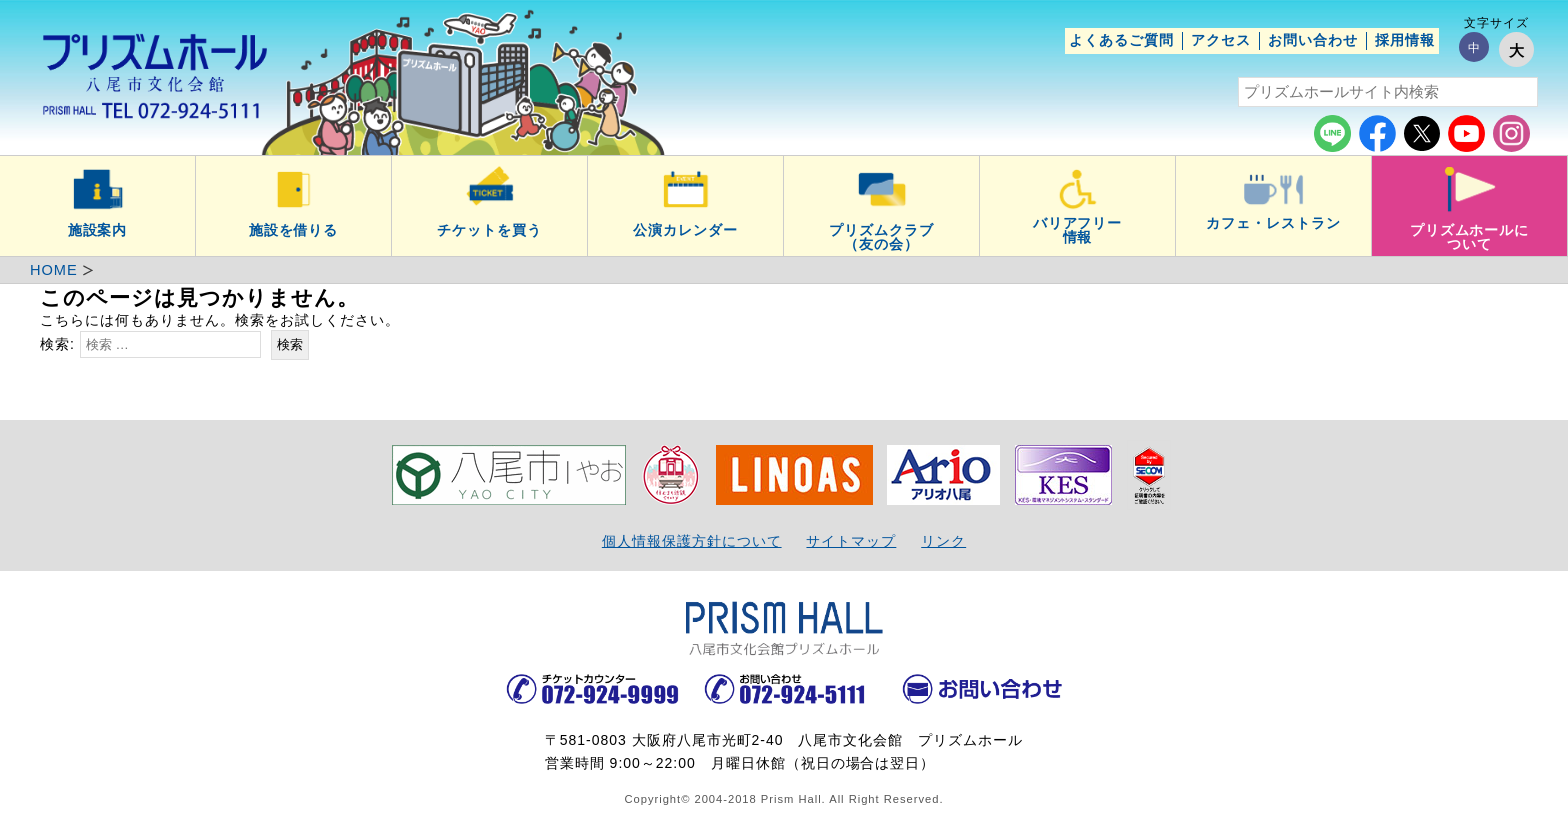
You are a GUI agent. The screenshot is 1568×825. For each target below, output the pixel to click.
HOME (54, 270)
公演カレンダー (685, 230)
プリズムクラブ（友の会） (881, 237)
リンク (943, 541)
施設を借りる (294, 230)
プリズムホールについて (1470, 237)
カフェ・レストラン (1273, 223)
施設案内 (98, 230)
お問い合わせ (1313, 40)
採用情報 (1405, 40)
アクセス (1221, 40)
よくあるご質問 (1121, 40)
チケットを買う (489, 230)
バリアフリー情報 (1078, 230)
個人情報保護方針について (692, 541)
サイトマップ (851, 541)
